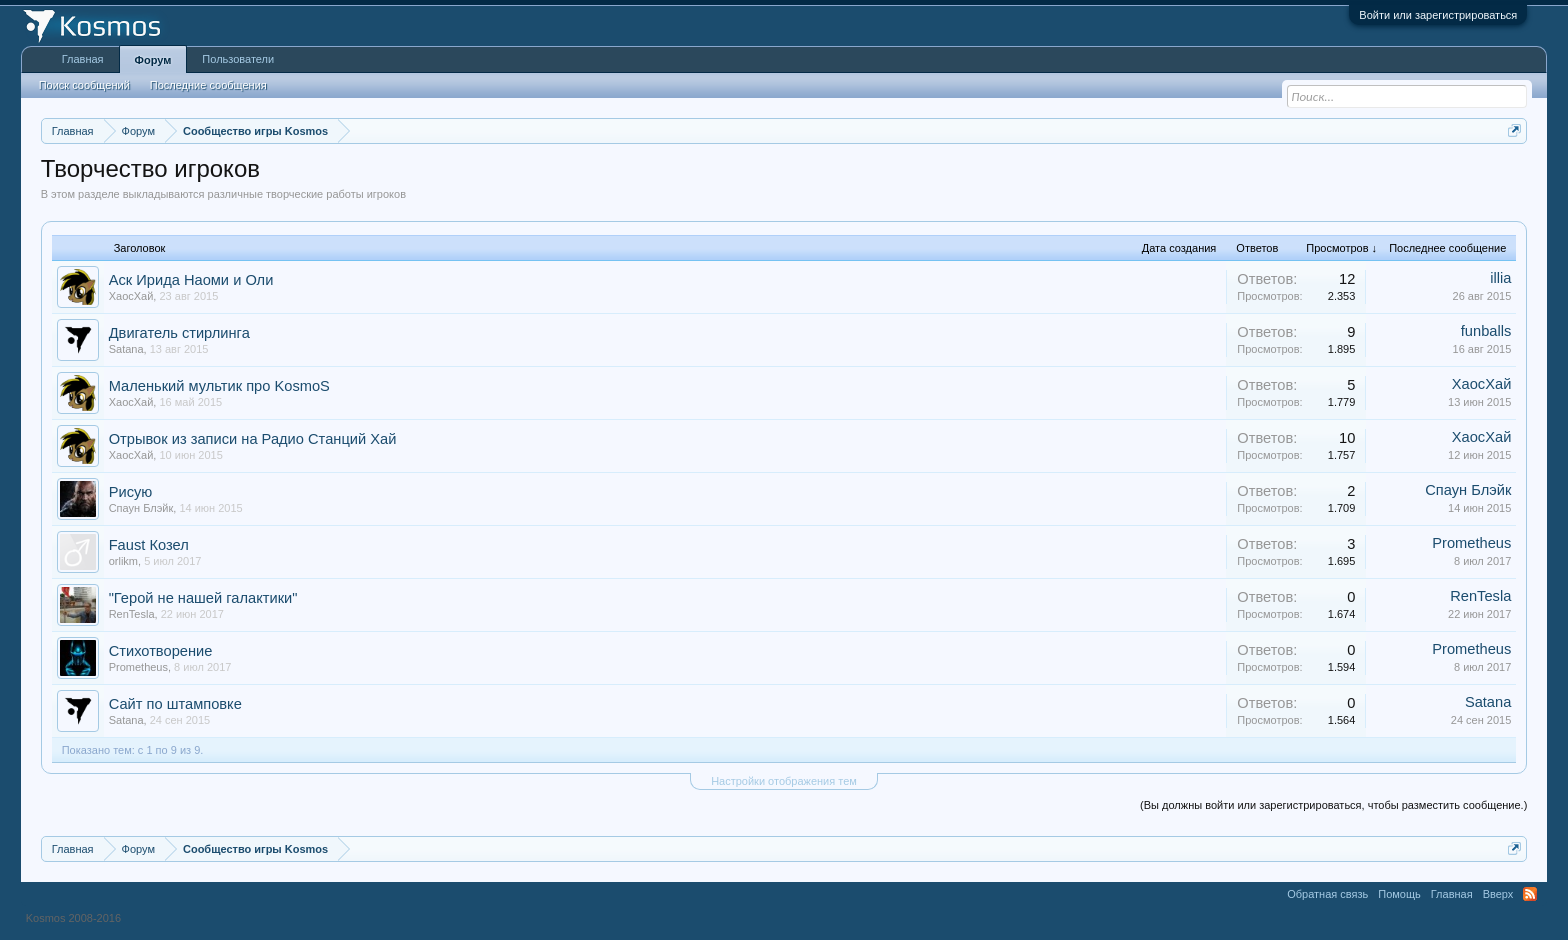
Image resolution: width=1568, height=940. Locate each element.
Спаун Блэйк (141, 508)
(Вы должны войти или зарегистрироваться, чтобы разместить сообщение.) (1333, 805)
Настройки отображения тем (784, 781)
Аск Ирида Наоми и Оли (191, 280)
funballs (1486, 331)
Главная (83, 59)
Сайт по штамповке (175, 704)
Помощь (1399, 894)
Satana (126, 349)
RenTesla (132, 614)
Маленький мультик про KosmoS (219, 386)
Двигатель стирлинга (179, 333)
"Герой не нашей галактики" (203, 598)
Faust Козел (149, 545)
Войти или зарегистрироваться (1438, 15)
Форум (153, 60)
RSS (1530, 894)
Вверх (1498, 894)
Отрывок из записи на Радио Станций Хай (253, 439)
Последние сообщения (208, 85)
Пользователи (238, 59)
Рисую (131, 492)
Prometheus (1471, 543)
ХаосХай (131, 296)
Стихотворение (161, 651)
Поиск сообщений (84, 85)
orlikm (123, 561)
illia (1500, 278)
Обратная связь (1327, 894)
